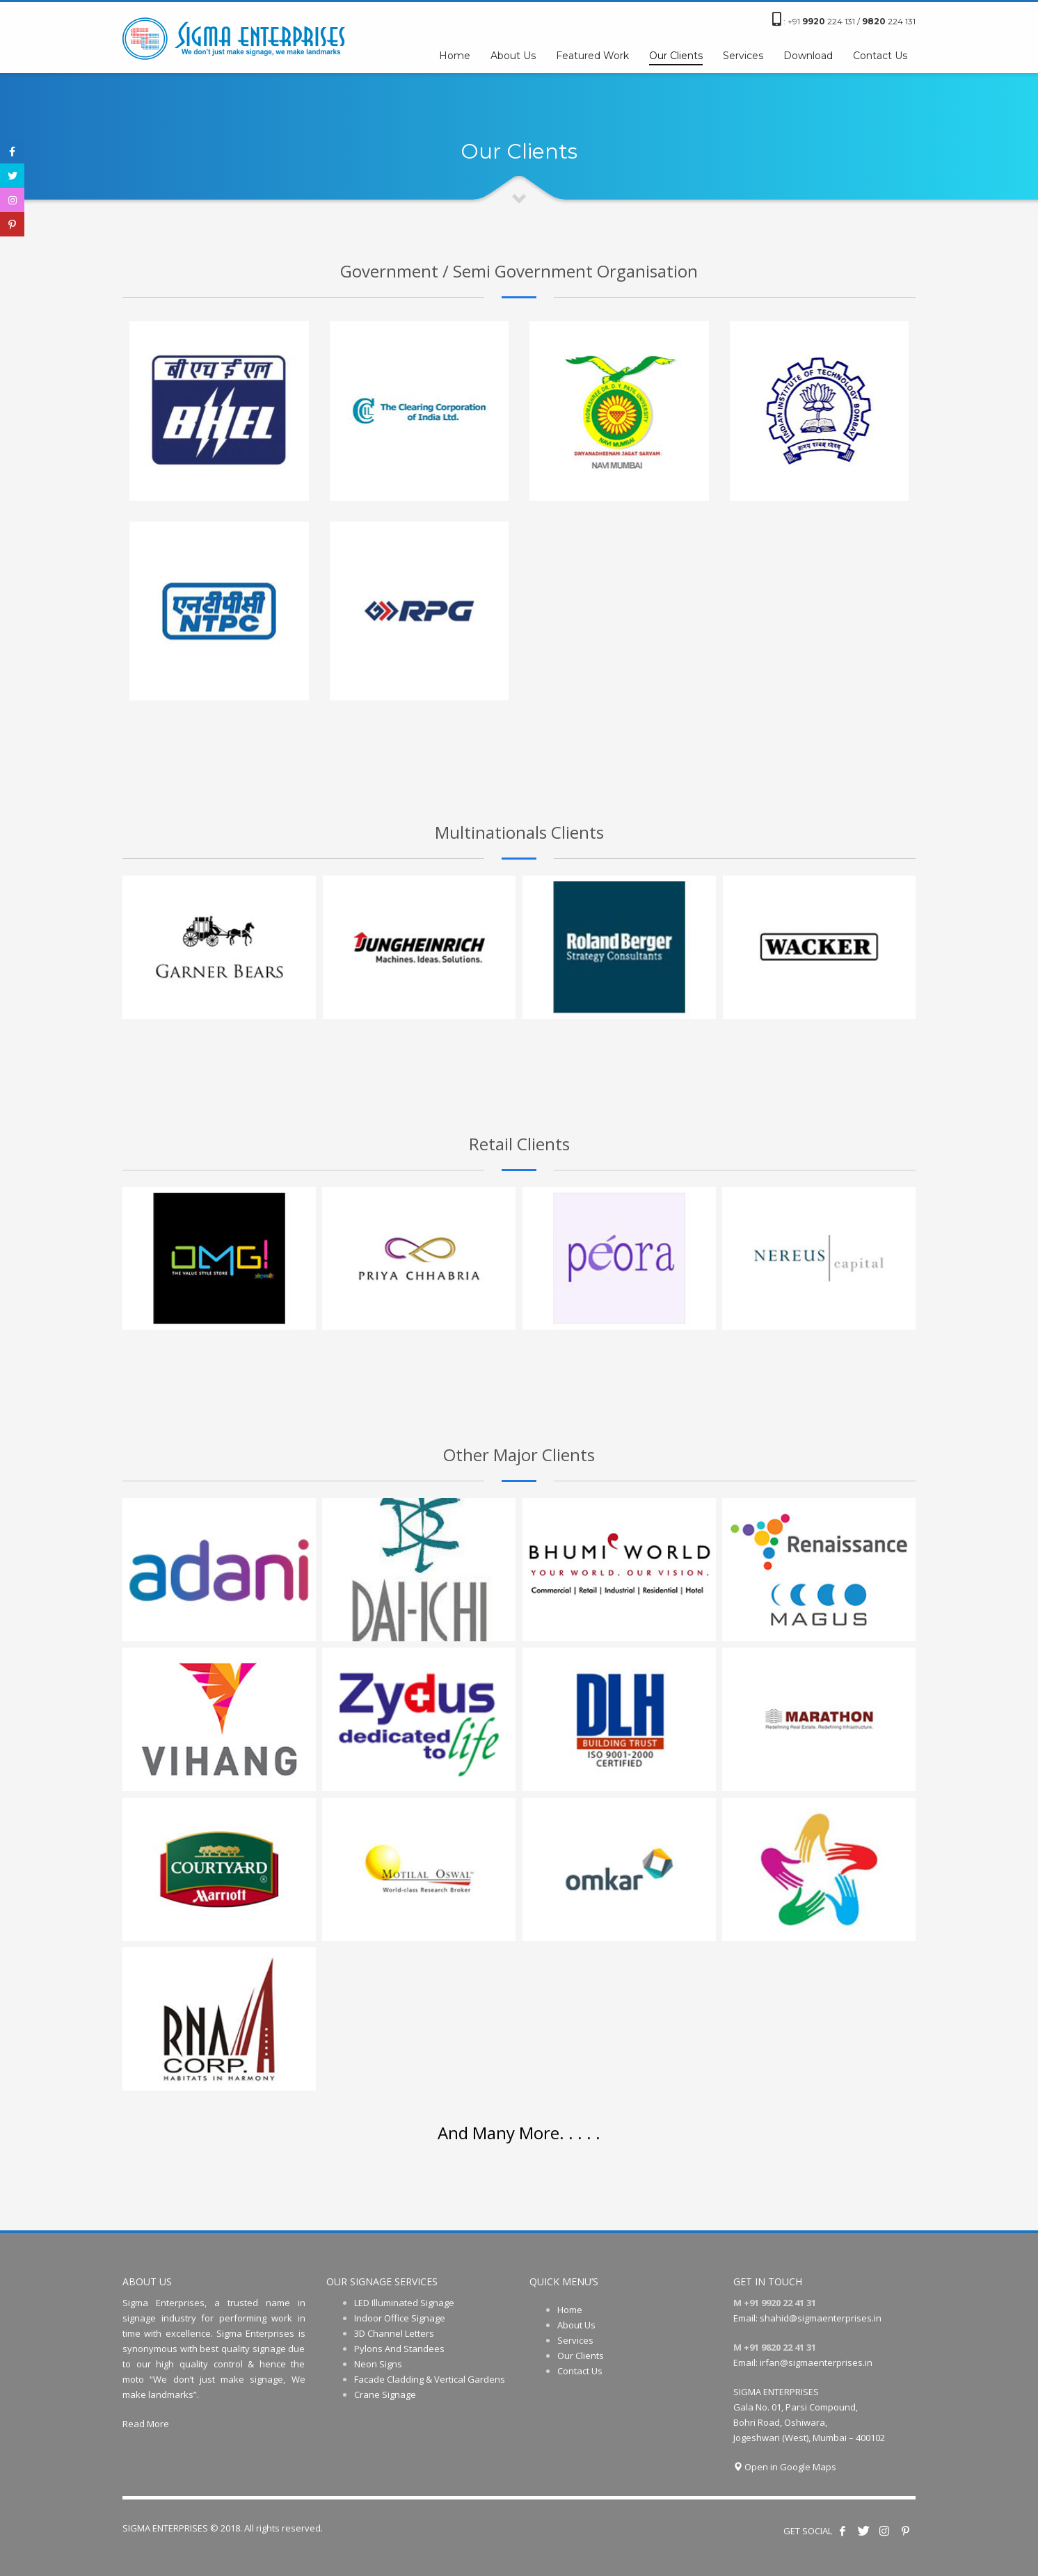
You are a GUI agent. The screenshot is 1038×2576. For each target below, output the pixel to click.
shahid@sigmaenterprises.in (820, 2318)
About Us (576, 2325)
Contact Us (579, 2371)
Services (575, 2340)
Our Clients (580, 2355)
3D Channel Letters (394, 2333)
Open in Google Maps (784, 2467)
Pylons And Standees (399, 2348)
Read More (145, 2423)
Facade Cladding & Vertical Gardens (429, 2379)
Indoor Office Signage (399, 2318)
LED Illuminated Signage (404, 2302)
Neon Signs (378, 2364)
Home (569, 2309)
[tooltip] (12, 151)
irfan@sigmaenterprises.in (816, 2362)
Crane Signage (385, 2394)
